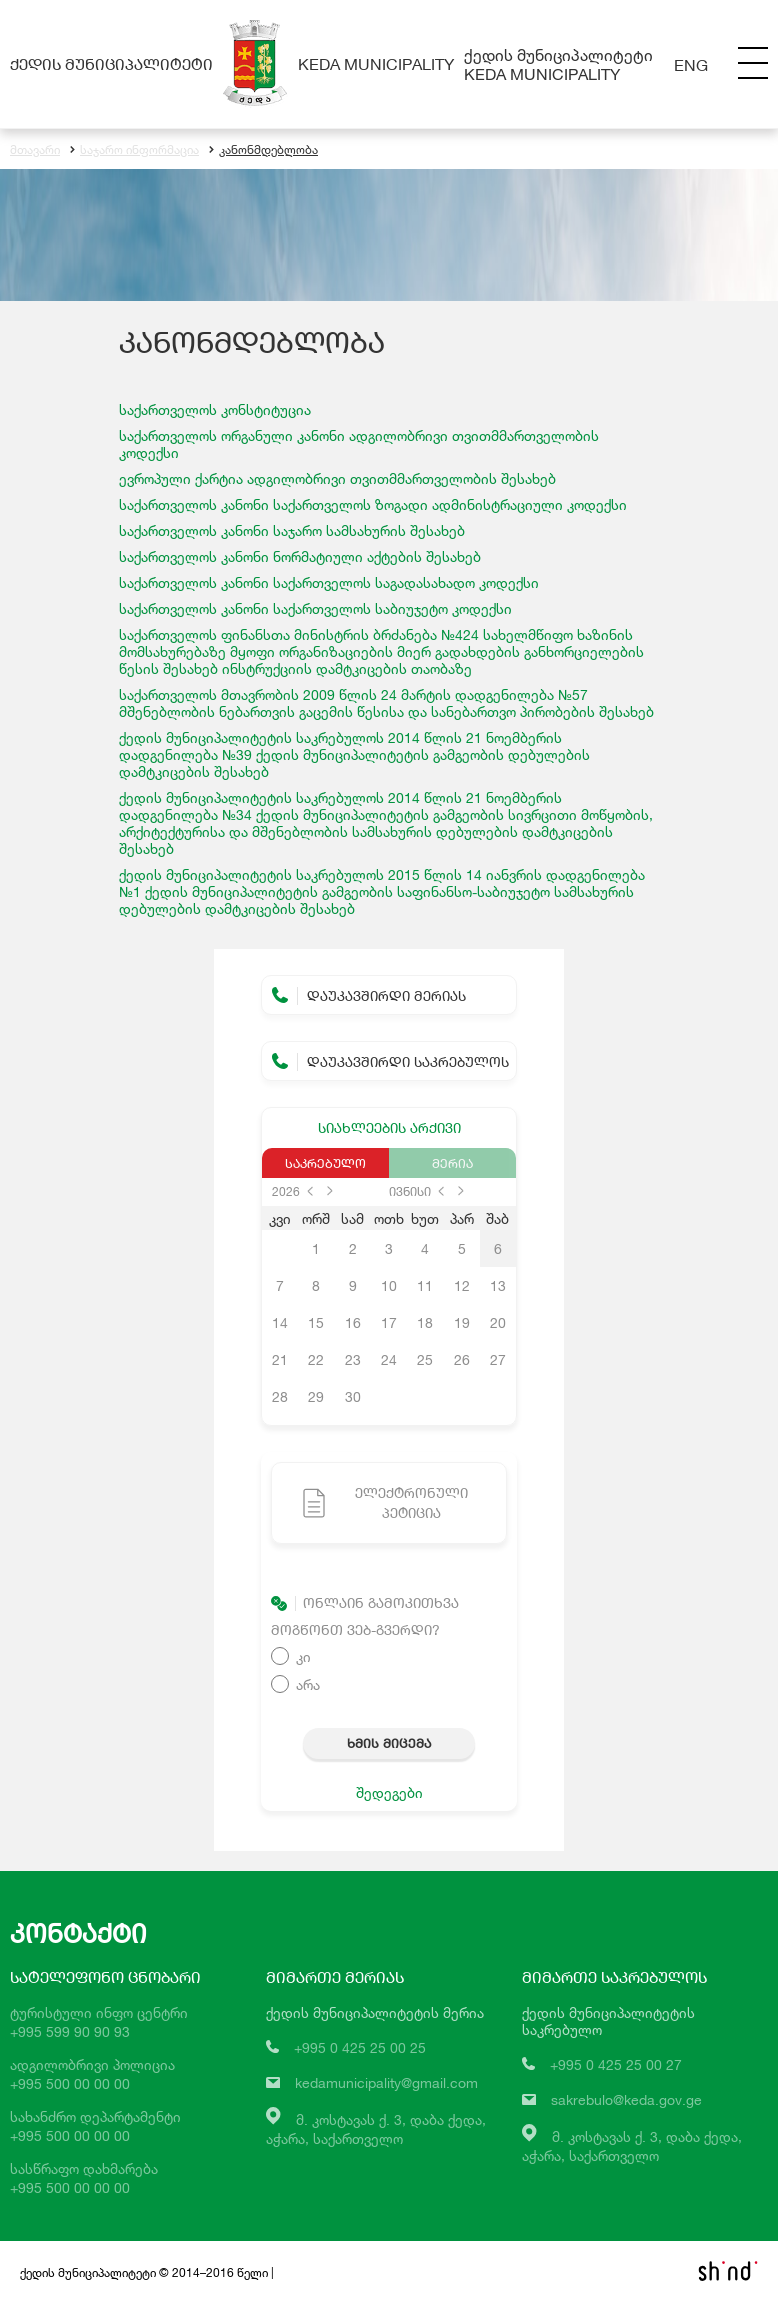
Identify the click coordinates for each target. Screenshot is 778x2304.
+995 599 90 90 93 (70, 2031)
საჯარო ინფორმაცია (134, 149)
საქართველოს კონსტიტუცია (215, 409)
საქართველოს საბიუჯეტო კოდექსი (315, 608)
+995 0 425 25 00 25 (360, 2047)
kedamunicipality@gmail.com (386, 2082)
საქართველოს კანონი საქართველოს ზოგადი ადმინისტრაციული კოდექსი (373, 504)
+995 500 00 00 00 (70, 2083)
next (330, 1191)
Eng (691, 64)
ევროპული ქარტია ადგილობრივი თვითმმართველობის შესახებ (337, 478)
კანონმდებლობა (263, 149)
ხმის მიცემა (389, 1743)
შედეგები (389, 1792)
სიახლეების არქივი (389, 1127)
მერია (452, 1163)
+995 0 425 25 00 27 (616, 2064)
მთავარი (35, 149)
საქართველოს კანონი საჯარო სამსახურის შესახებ (292, 530)
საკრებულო (325, 1163)
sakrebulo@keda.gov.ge (626, 2099)
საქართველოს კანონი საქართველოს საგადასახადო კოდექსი (329, 582)
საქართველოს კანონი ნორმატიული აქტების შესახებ (300, 556)
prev (310, 1191)
